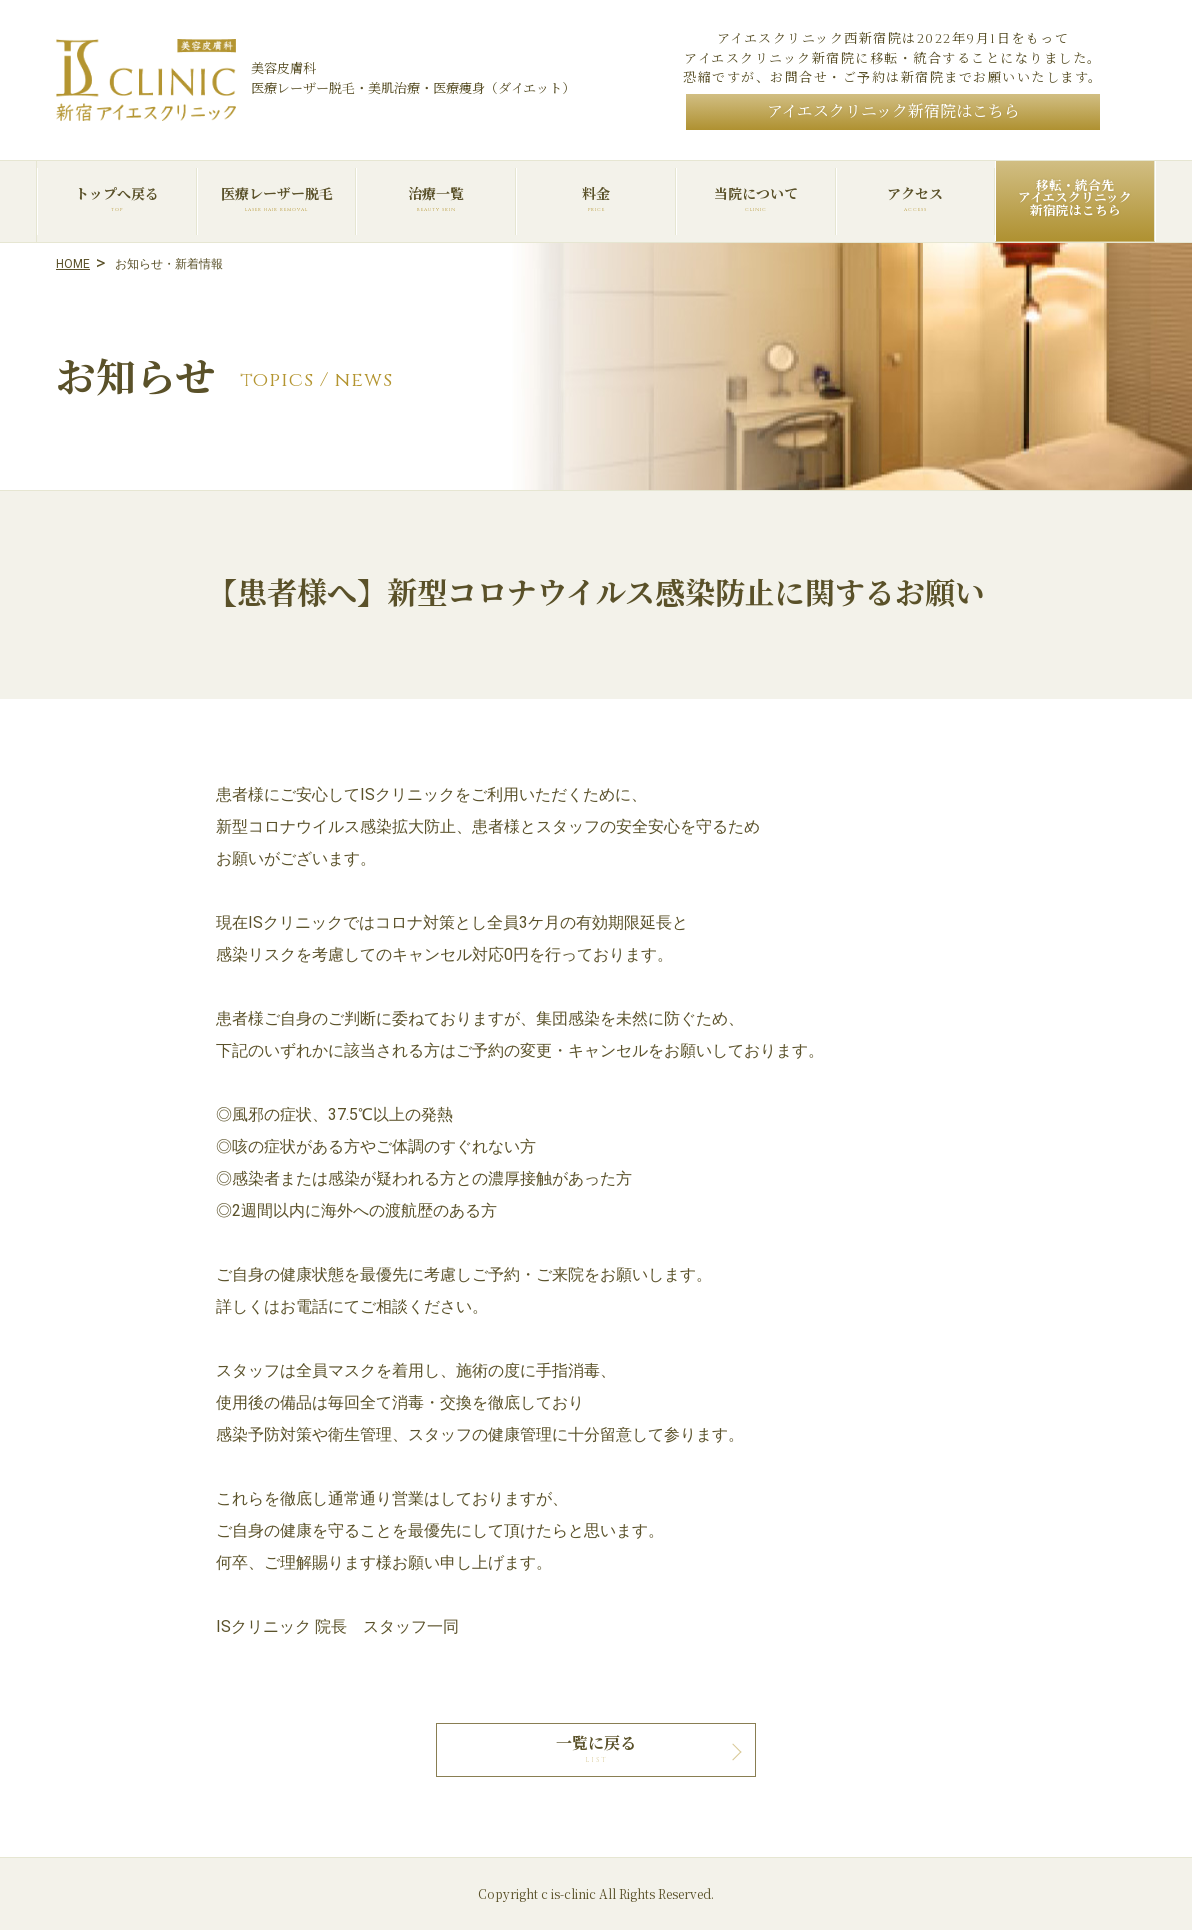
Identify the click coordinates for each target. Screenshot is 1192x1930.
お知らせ (135, 380)
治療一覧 (436, 199)
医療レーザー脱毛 (277, 199)
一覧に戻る (596, 1744)
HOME (73, 264)
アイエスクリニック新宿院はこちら (893, 112)
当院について (756, 199)
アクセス (916, 199)
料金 (596, 199)
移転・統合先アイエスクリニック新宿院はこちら (1075, 199)
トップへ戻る (117, 199)
